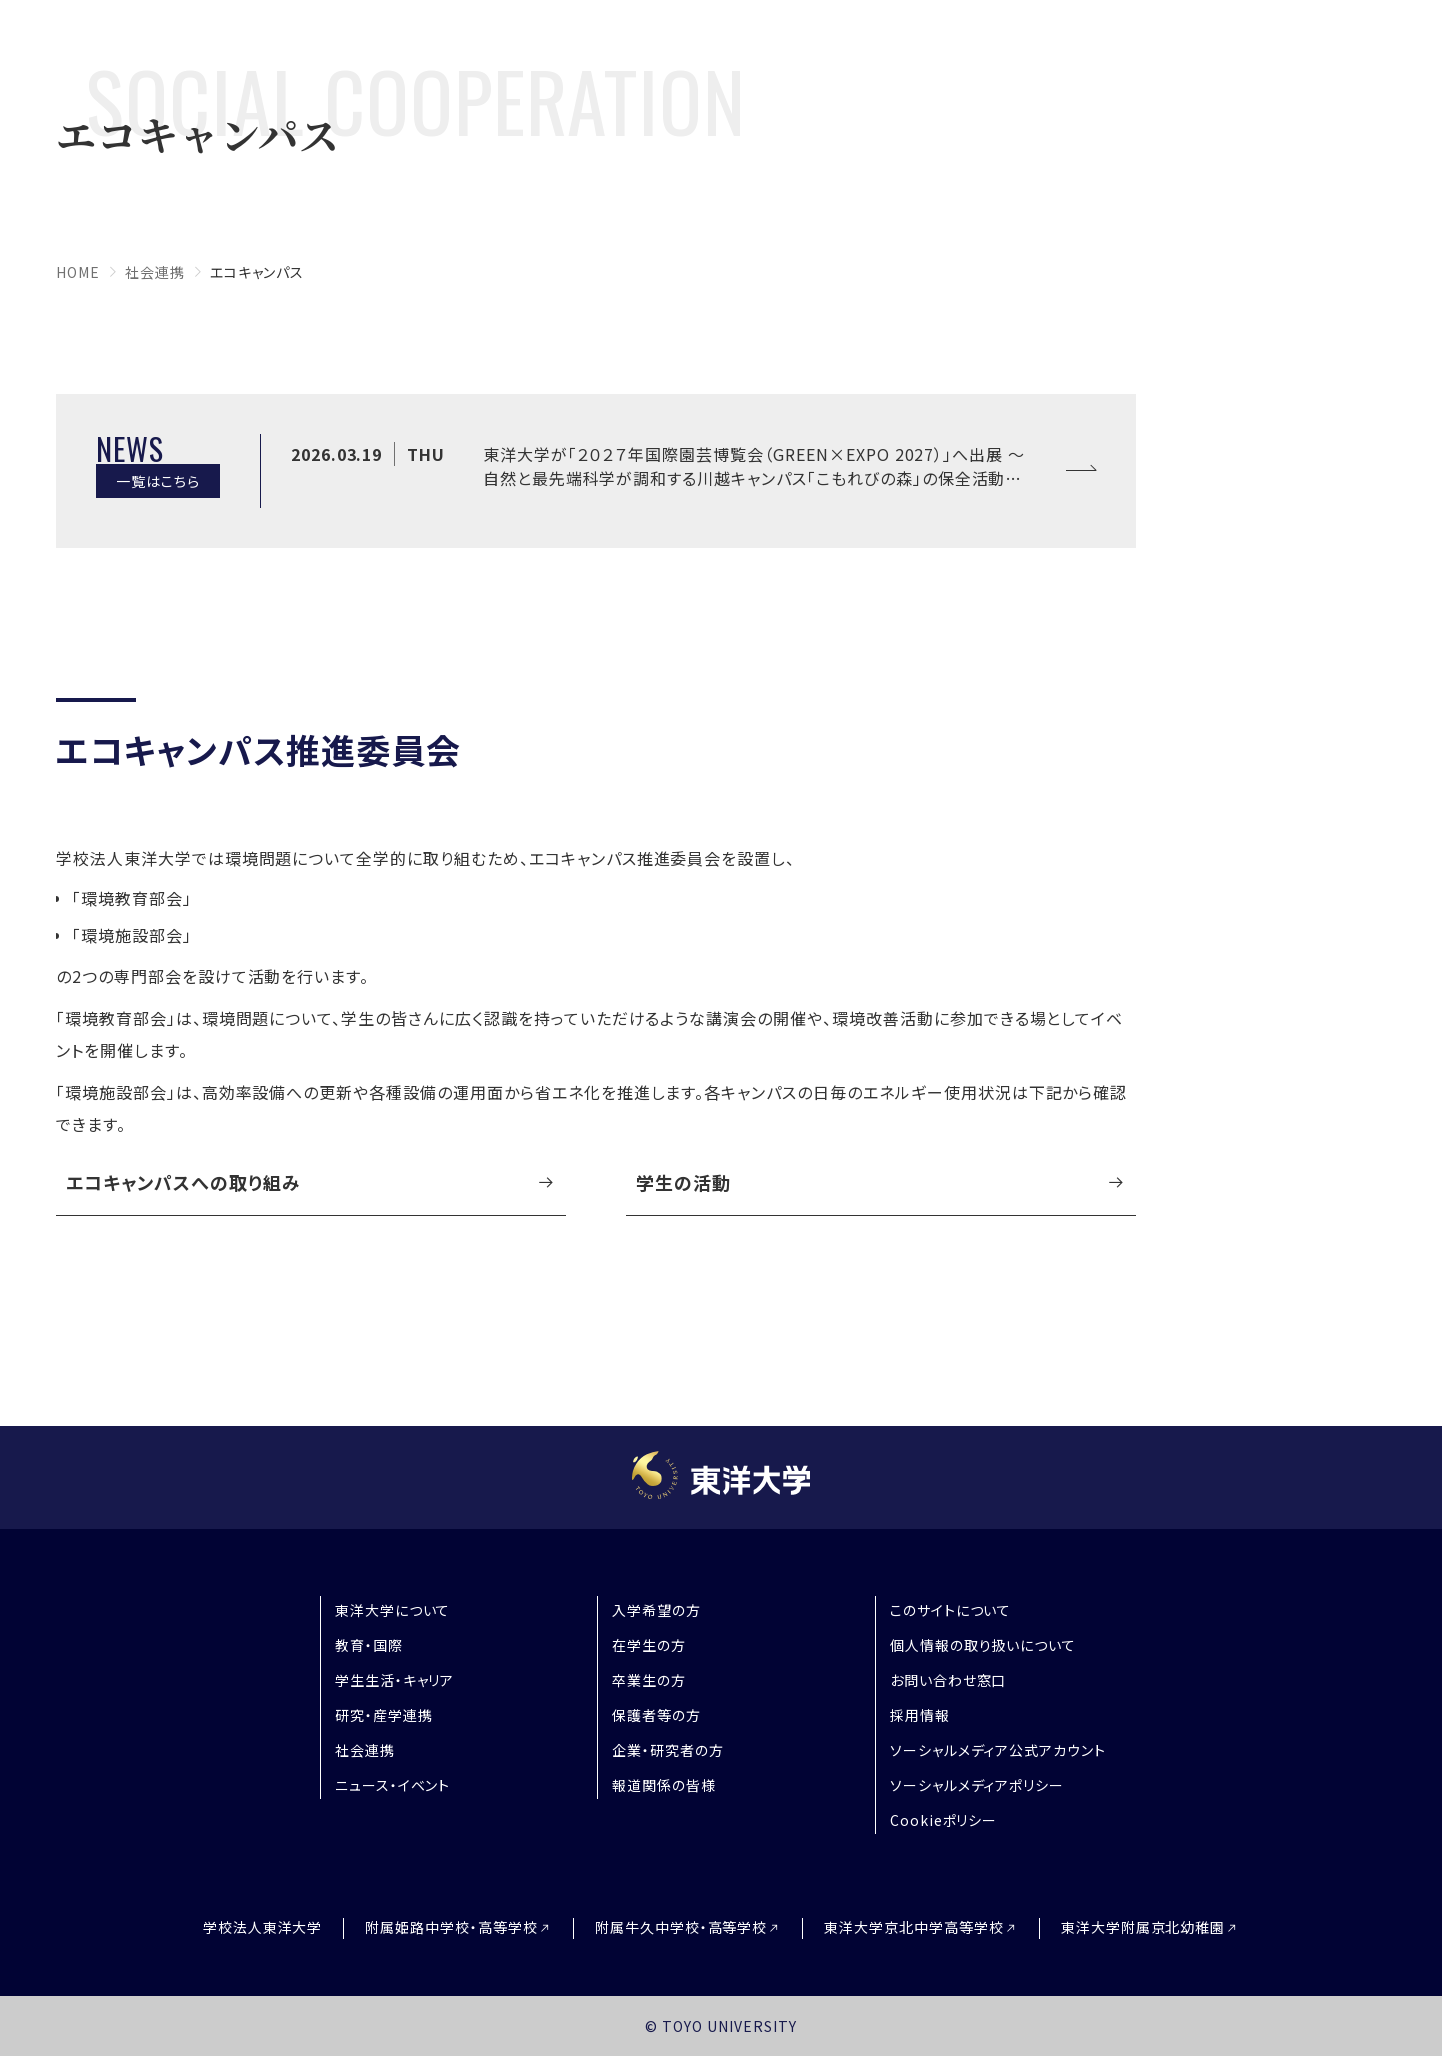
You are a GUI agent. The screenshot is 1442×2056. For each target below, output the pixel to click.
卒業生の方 (649, 1680)
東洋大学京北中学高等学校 (914, 1927)
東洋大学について (393, 1610)
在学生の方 (649, 1645)
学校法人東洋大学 (263, 1927)
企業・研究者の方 (668, 1750)
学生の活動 (683, 1182)
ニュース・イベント (393, 1785)
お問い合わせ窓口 (948, 1680)
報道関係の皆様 (664, 1785)
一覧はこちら (158, 480)
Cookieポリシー (944, 1820)
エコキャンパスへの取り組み (183, 1182)
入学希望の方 (656, 1610)
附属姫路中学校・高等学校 (451, 1927)
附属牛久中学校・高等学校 (681, 1927)
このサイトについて (951, 1610)
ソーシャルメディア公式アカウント (998, 1750)
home (78, 272)
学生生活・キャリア (395, 1680)
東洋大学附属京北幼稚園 (1143, 1927)
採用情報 (920, 1715)
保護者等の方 (656, 1715)
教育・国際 (369, 1645)
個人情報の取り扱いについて (983, 1645)
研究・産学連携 (384, 1715)
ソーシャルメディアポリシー (977, 1785)
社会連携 (155, 272)
